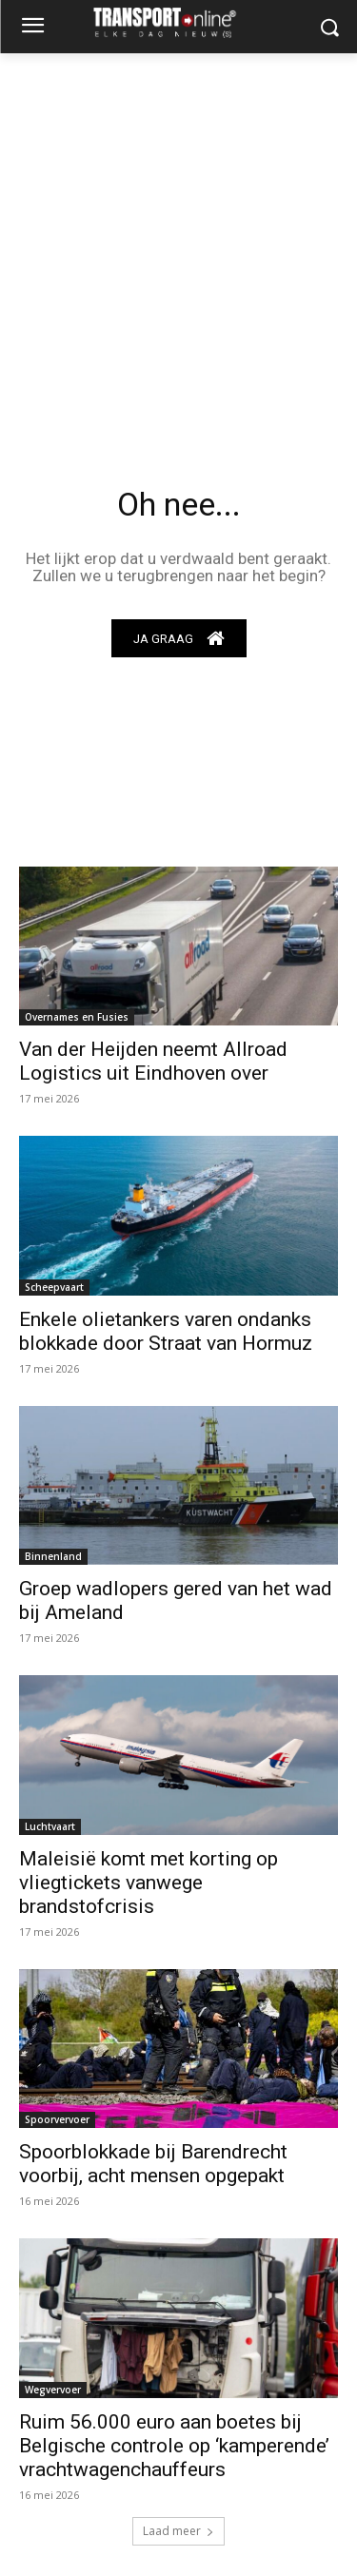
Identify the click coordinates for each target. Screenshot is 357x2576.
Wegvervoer (53, 2389)
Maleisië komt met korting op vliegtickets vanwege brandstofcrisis (148, 1882)
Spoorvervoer (57, 2119)
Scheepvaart (54, 1287)
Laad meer (178, 2531)
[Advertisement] (178, 241)
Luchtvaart (50, 1826)
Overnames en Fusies (77, 1017)
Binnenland (53, 1556)
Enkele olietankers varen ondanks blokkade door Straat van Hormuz (165, 1331)
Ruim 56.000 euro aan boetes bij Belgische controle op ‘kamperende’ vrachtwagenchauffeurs (174, 2445)
